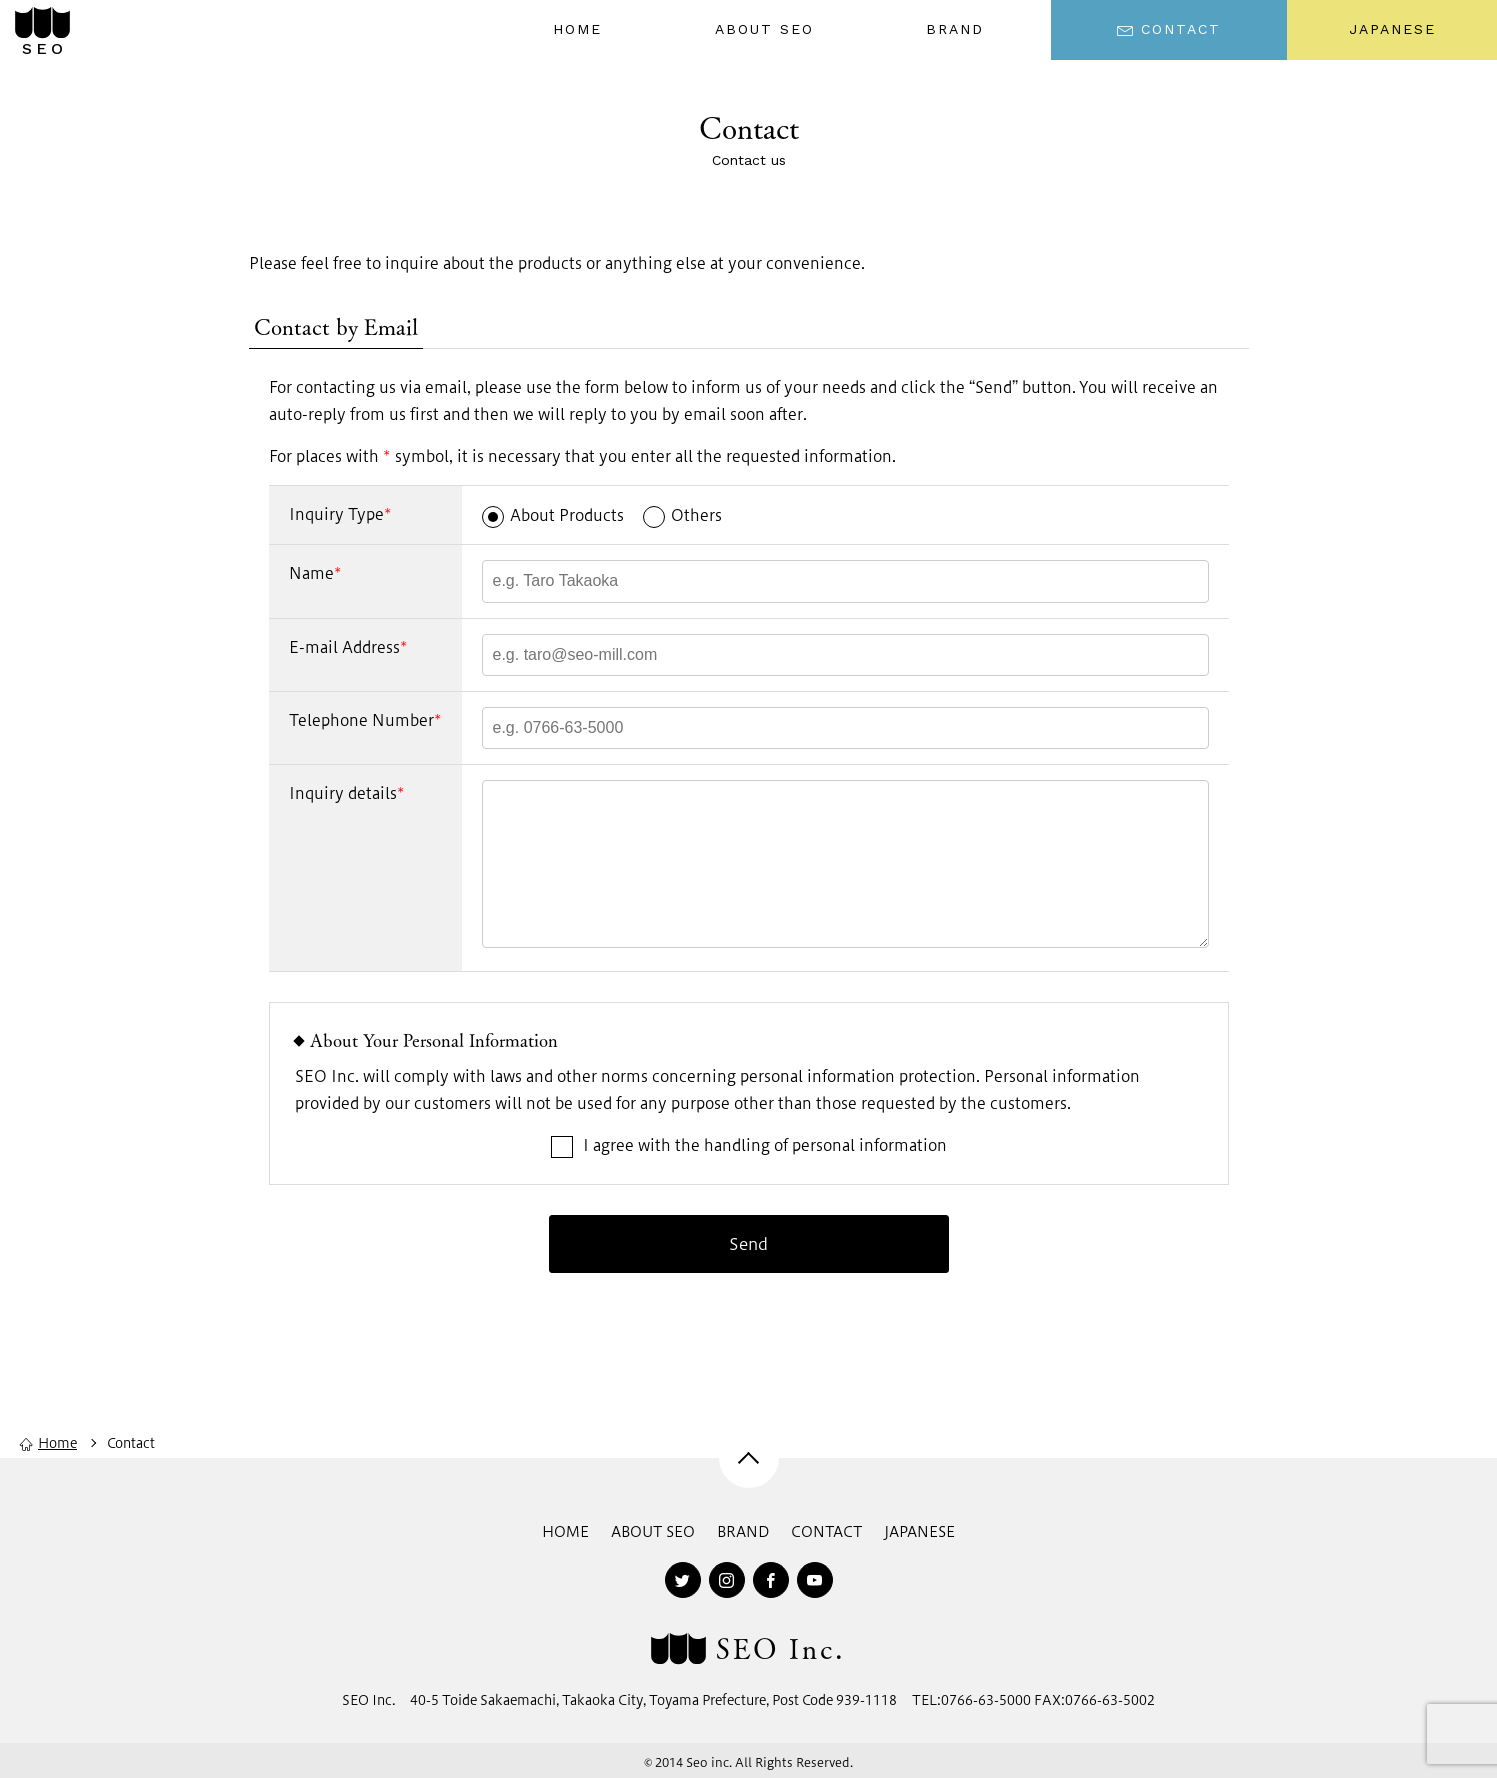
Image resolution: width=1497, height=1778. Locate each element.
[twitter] (683, 1580)
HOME (565, 1532)
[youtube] (815, 1580)
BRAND (743, 1532)
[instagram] (727, 1580)
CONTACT (826, 1532)
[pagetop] (749, 1458)
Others (682, 515)
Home (48, 1443)
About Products (553, 515)
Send (748, 1244)
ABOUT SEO (653, 1532)
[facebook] (771, 1580)
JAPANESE (1392, 29)
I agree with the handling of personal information (621, 1145)
